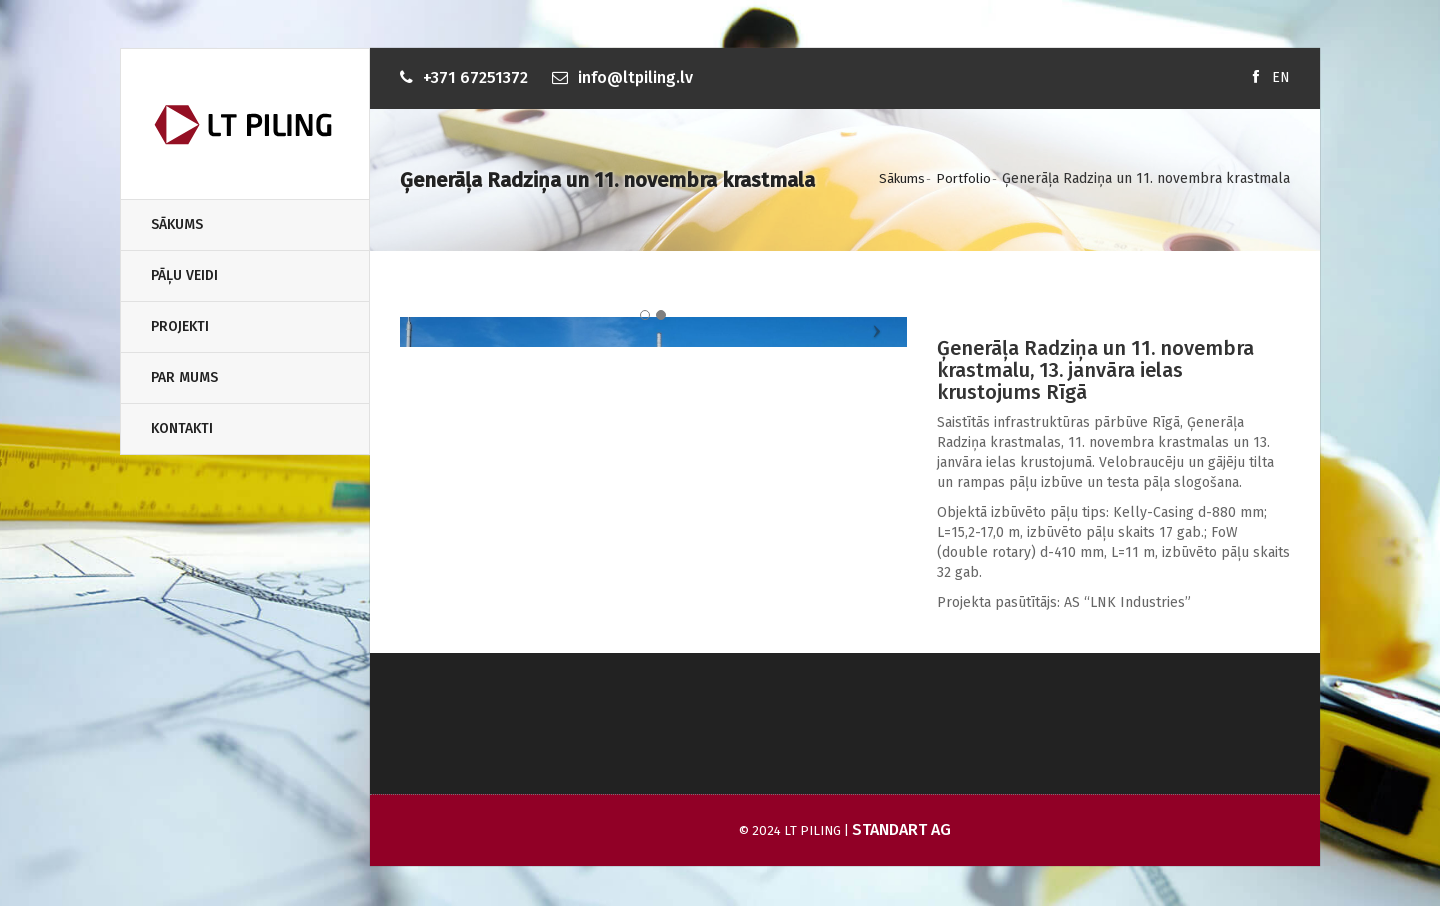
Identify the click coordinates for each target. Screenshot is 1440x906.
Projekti (180, 326)
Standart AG (901, 829)
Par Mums (184, 377)
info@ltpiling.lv (635, 77)
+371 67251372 (475, 77)
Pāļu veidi (184, 275)
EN (1281, 77)
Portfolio (963, 178)
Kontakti (182, 428)
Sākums (177, 224)
